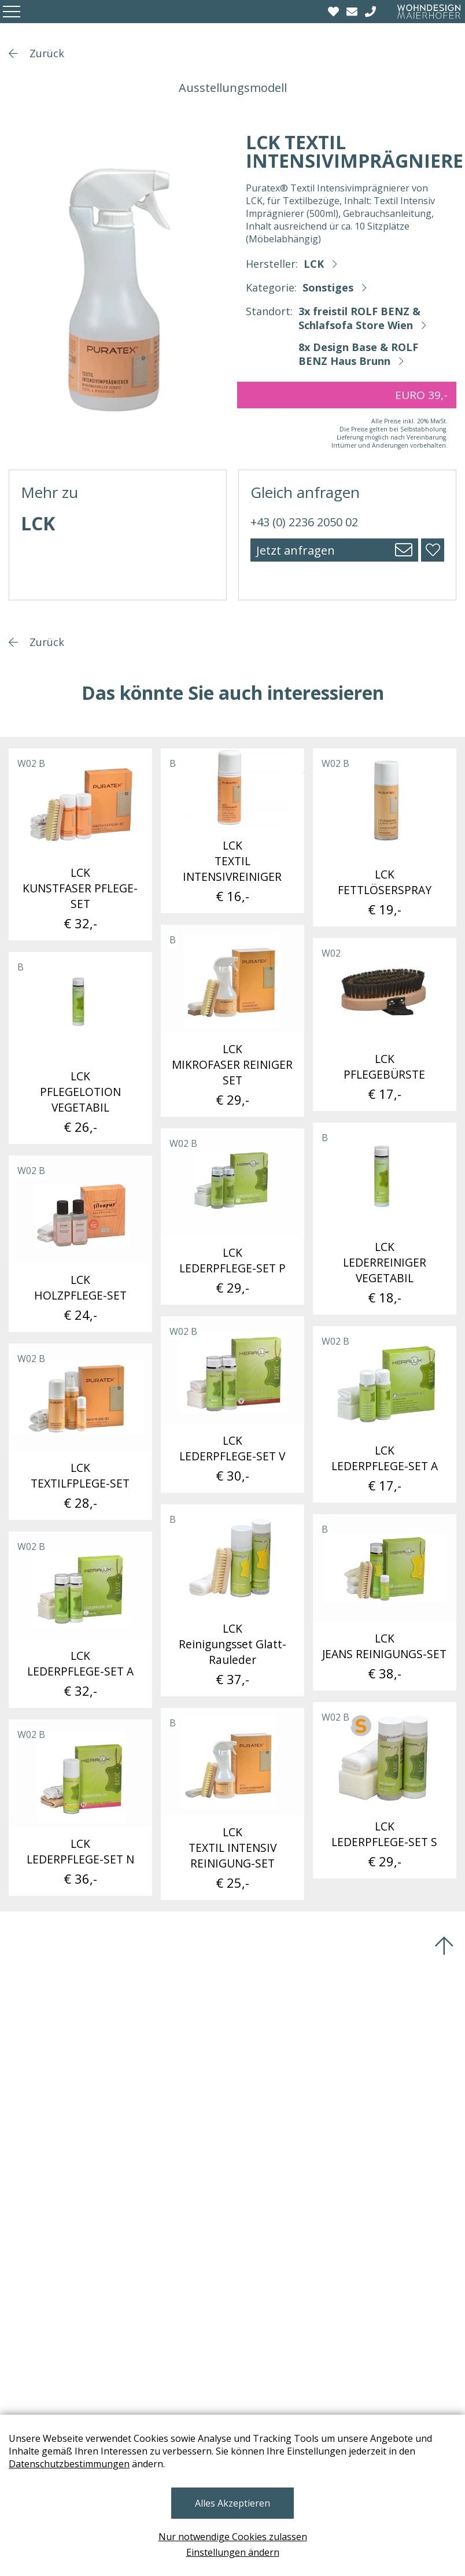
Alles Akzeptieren (232, 2503)
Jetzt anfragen (295, 550)
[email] (353, 11)
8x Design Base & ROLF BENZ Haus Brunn (358, 354)
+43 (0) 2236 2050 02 (304, 522)
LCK (314, 264)
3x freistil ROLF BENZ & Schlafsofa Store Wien (359, 318)
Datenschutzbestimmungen (69, 2463)
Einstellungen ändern (232, 2552)
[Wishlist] (335, 11)
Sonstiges (327, 287)
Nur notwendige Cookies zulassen (232, 2536)
